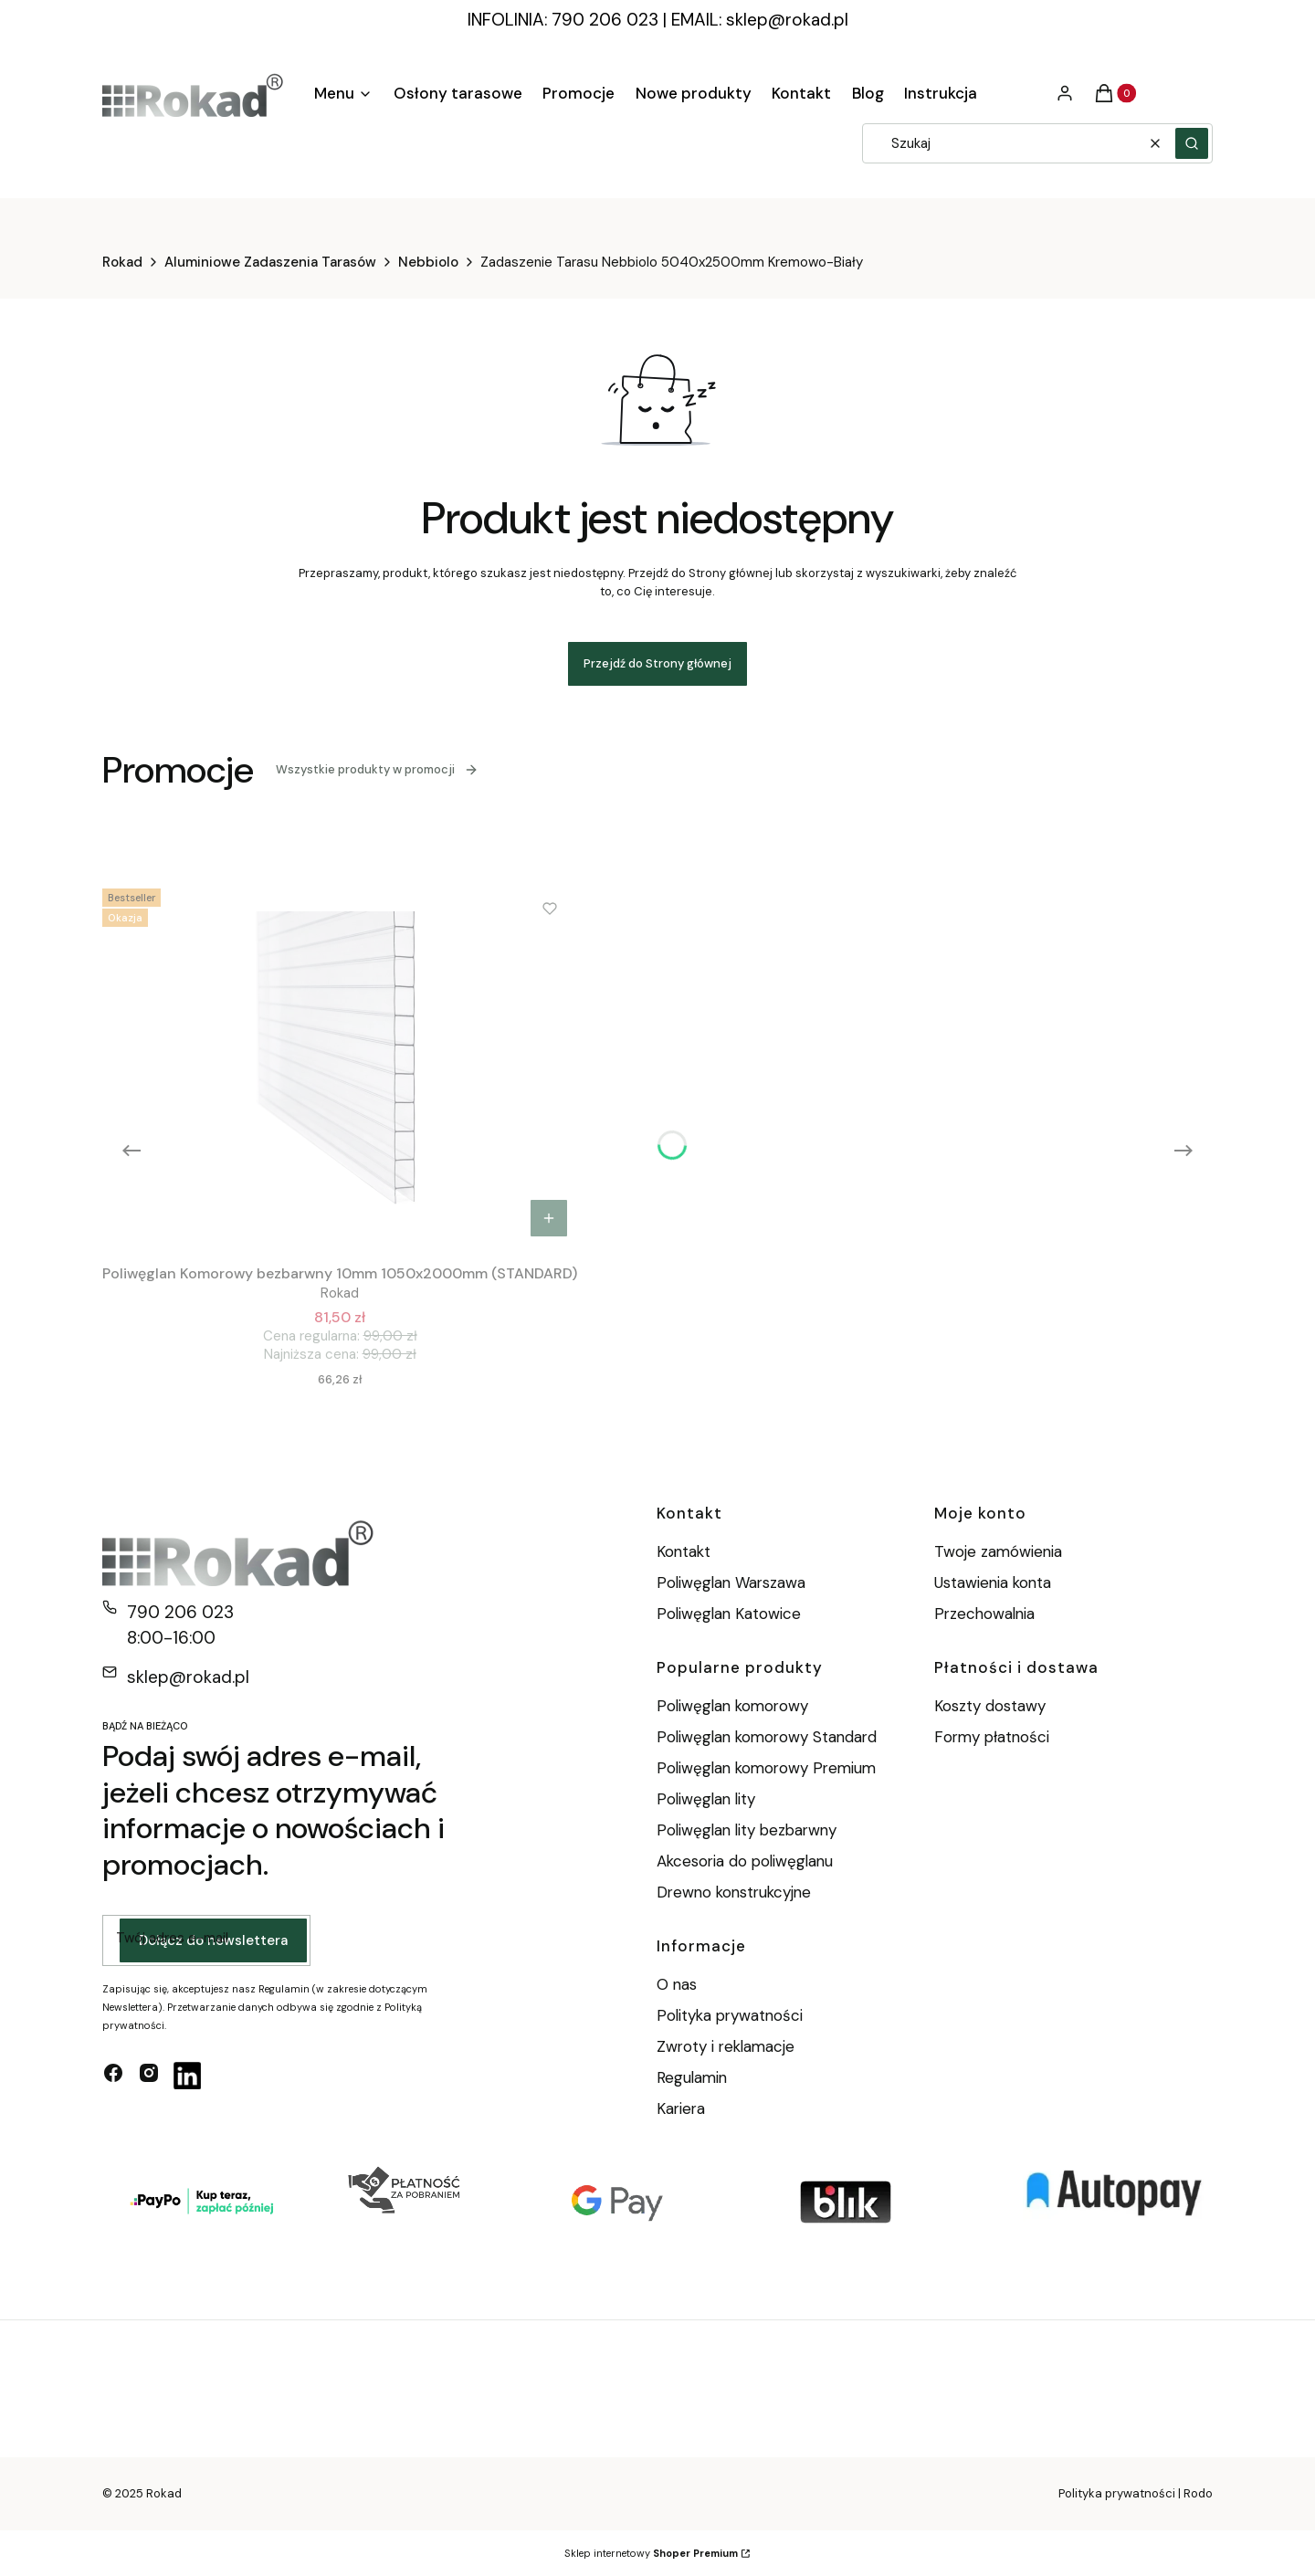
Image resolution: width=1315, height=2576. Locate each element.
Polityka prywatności (730, 2015)
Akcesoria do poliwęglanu (745, 1861)
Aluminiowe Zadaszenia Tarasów (270, 262)
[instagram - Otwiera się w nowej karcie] (149, 2075)
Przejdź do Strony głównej (657, 663)
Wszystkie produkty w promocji (377, 769)
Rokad (122, 262)
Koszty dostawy (990, 1706)
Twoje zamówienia (998, 1551)
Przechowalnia (984, 1613)
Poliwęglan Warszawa (731, 1582)
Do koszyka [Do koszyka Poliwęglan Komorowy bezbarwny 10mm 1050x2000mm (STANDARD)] (549, 1218)
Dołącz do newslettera (213, 1940)
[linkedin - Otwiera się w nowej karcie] (187, 2075)
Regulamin (692, 2077)
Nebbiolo (428, 262)
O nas (677, 1984)
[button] (1191, 143)
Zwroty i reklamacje (725, 2046)
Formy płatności (991, 1737)
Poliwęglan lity (706, 1799)
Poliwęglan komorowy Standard (767, 1737)
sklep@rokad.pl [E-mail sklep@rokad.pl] (188, 1677)
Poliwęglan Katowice (729, 1613)
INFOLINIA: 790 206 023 (563, 19)
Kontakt (683, 1551)
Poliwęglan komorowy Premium (766, 1768)
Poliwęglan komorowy (732, 1706)
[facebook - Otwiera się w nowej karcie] (113, 2075)
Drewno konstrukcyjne (734, 1892)
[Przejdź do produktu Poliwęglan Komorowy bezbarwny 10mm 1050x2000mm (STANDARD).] (339, 1063)
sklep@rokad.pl (787, 19)
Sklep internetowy (651, 2553)
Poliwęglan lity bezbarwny (746, 1830)
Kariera (681, 2108)
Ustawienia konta (992, 1582)
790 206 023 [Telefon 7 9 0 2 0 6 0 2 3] (180, 1612)
